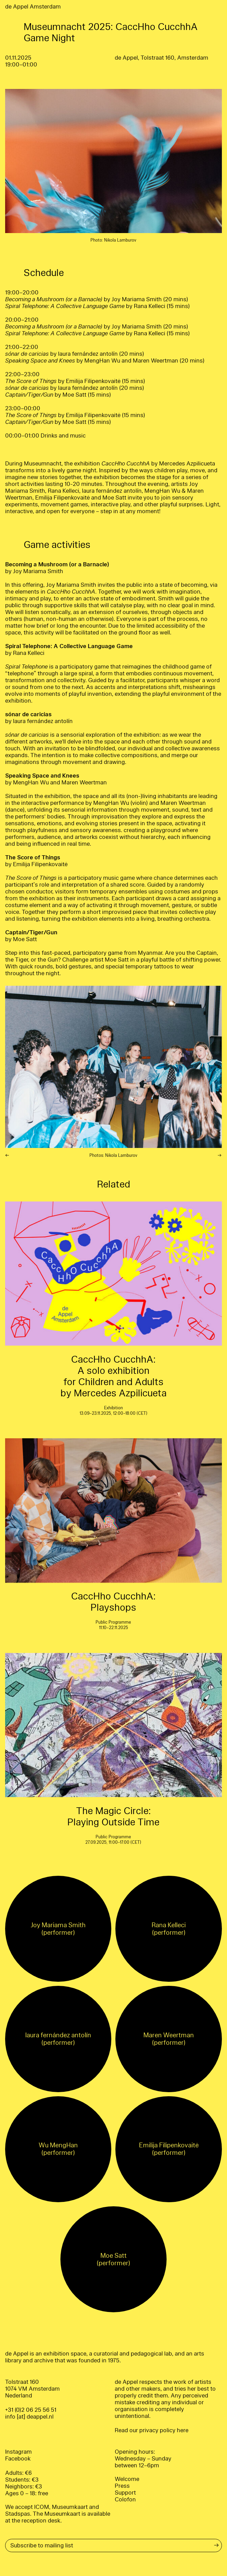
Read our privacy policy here (151, 2430)
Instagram (18, 2452)
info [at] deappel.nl (29, 2417)
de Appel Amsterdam (33, 7)
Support (125, 2493)
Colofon (125, 2499)
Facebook (18, 2459)
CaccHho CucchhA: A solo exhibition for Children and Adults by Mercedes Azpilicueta (113, 1376)
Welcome (127, 2479)
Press (122, 2486)
